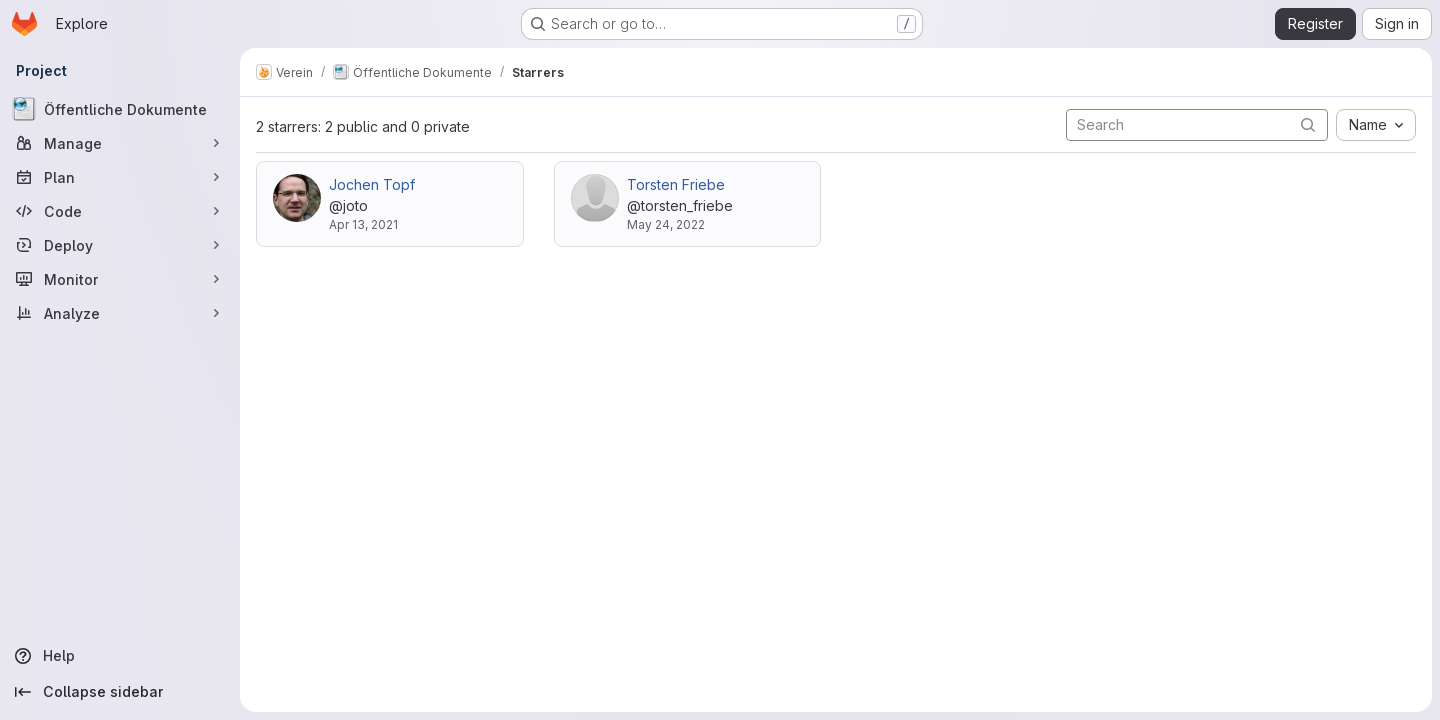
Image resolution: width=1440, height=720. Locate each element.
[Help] (120, 656)
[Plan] (120, 177)
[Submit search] (1308, 124)
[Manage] (120, 143)
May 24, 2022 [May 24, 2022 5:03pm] (666, 224)
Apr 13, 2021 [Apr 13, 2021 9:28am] (363, 224)
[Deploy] (120, 245)
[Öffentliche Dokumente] (120, 109)
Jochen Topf (372, 184)
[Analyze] (120, 313)
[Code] (120, 211)
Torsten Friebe (676, 184)
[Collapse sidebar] (120, 692)
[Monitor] (120, 279)
